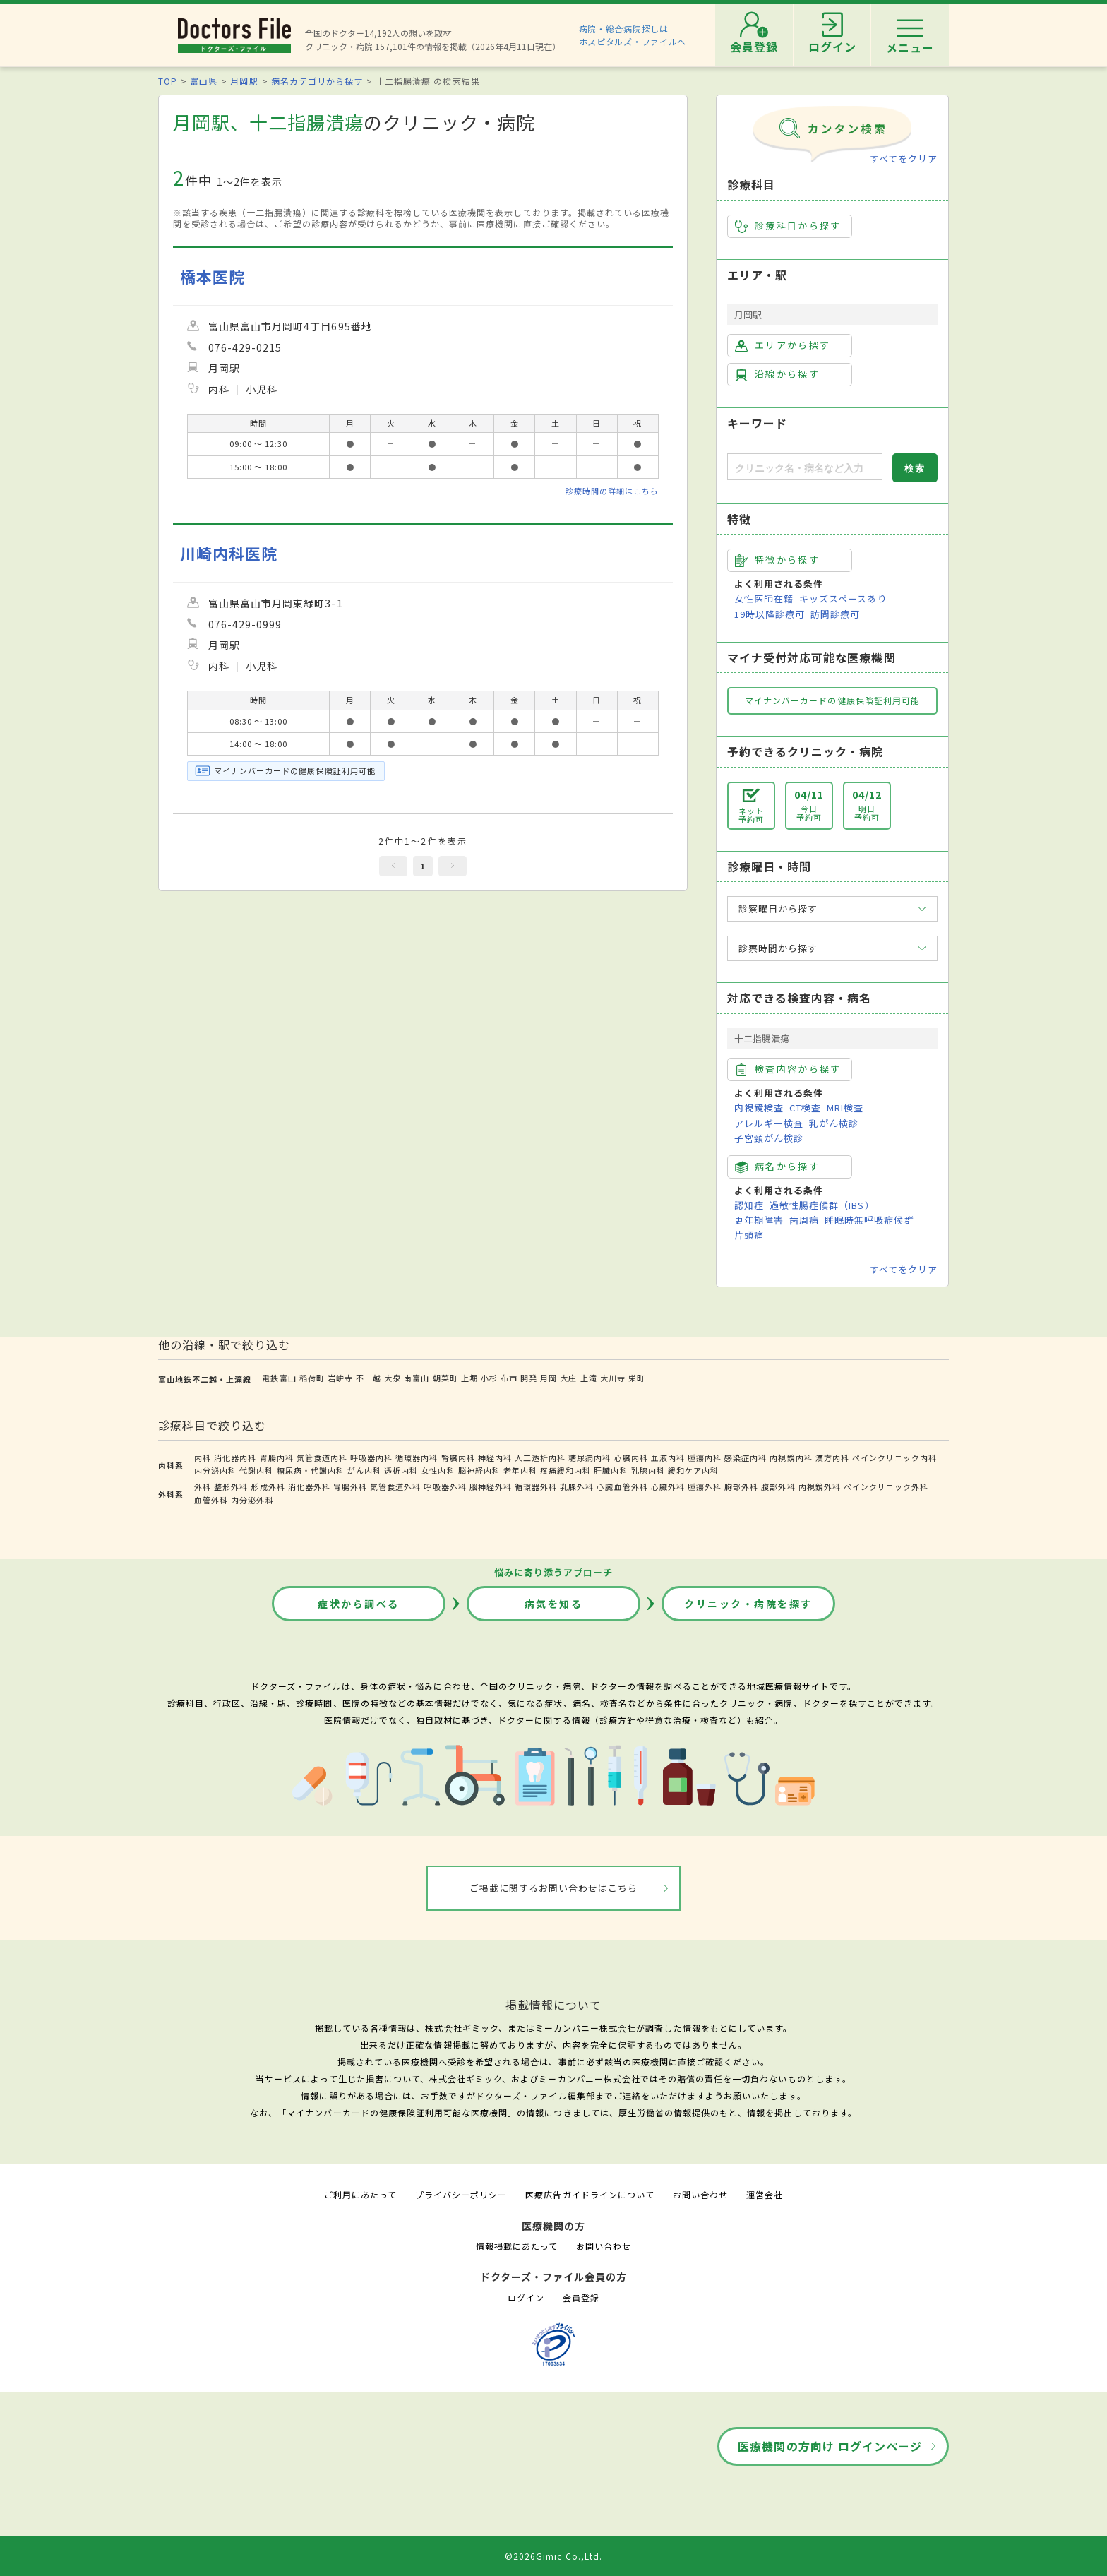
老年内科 (520, 1470)
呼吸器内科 (371, 1457)
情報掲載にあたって (517, 2246)
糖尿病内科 (589, 1457)
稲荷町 (312, 1377)
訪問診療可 (835, 614)
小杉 (489, 1377)
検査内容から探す (788, 1069)
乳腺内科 (648, 1470)
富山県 (203, 81)
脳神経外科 (490, 1486)
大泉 (392, 1377)
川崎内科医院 (228, 553)
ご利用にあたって (360, 2194)
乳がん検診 (833, 1123)
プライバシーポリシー (461, 2194)
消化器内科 (235, 1457)
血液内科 (668, 1457)
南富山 (416, 1377)
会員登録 (581, 2297)
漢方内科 (832, 1457)
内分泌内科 (215, 1470)
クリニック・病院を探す (748, 1604)
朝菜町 (445, 1377)
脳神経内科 (479, 1470)
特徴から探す (777, 560)
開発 (528, 1377)
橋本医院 (212, 276)
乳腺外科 (577, 1486)
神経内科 (495, 1457)
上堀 (469, 1377)
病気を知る (554, 1604)
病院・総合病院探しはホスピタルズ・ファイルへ (633, 35)
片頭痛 (749, 1234)
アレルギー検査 (768, 1123)
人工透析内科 (540, 1457)
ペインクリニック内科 (894, 1457)
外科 (202, 1486)
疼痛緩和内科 (565, 1470)
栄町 (636, 1377)
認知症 (749, 1205)
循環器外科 (536, 1486)
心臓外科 (668, 1486)
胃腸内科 (277, 1457)
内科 (202, 1457)
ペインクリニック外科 (886, 1486)
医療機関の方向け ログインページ (830, 2446)
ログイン (526, 2297)
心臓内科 (631, 1457)
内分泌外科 (252, 1499)
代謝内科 (256, 1470)
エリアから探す (782, 345)
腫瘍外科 (705, 1486)
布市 (509, 1377)
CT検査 (805, 1107)
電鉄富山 (279, 1377)
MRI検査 (845, 1107)
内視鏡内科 (791, 1457)
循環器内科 (416, 1457)
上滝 (588, 1377)
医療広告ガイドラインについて (589, 2194)
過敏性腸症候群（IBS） (822, 1205)
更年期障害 (759, 1220)
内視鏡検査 (759, 1107)
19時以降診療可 (769, 614)
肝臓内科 (611, 1470)
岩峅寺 (340, 1377)
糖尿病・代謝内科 (311, 1470)
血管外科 (211, 1499)
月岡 (548, 1377)
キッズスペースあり (843, 598)
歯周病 (804, 1220)
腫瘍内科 (705, 1457)
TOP (167, 81)
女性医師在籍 (764, 598)
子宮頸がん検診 (768, 1138)
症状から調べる (359, 1604)
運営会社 (764, 2194)
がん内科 (364, 1470)
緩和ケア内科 (693, 1470)
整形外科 (231, 1486)
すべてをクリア (904, 158)
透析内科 (401, 1470)
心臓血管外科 (622, 1486)
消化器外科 (309, 1486)
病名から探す (777, 1166)
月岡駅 (244, 81)
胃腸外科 (350, 1486)
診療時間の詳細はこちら (612, 490)
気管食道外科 (395, 1486)
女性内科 (438, 1470)
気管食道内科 (322, 1457)
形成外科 (268, 1486)
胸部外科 (741, 1486)
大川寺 (613, 1377)
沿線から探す (777, 374)
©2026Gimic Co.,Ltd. (553, 2556)
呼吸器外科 (445, 1486)
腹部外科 (778, 1486)
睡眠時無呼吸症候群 (869, 1220)
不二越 (368, 1377)
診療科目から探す (788, 226)
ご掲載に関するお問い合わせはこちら (553, 1888)
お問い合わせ (700, 2194)
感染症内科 (745, 1457)
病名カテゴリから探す (317, 81)
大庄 (568, 1377)
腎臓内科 (458, 1457)
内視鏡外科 (819, 1486)
